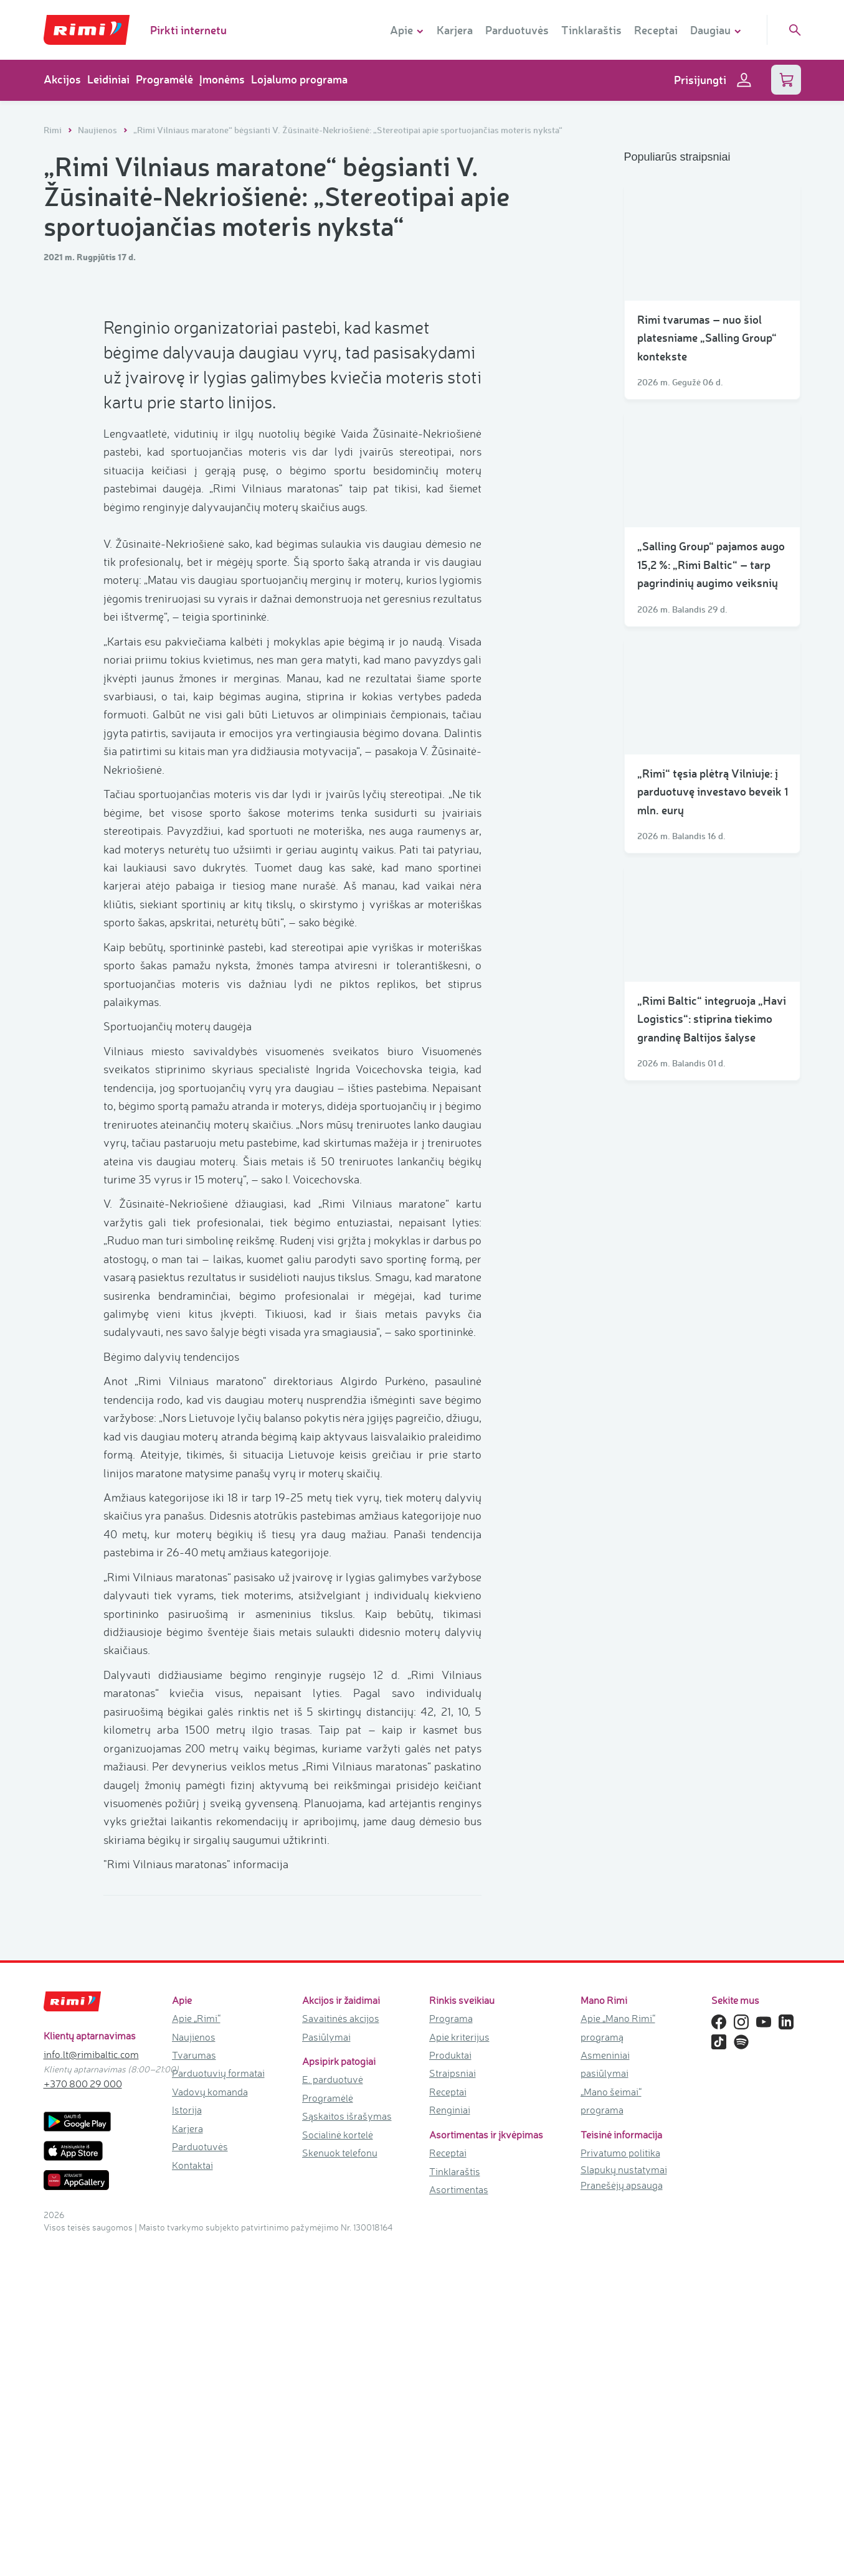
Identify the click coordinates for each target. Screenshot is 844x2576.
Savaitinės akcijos (340, 2350)
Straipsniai (452, 2405)
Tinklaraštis (591, 29)
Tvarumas (194, 2387)
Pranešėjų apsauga (622, 2517)
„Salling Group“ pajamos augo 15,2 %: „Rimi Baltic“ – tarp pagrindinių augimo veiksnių (711, 564)
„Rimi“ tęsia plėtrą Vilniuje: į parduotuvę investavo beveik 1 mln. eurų (712, 791)
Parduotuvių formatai (218, 2405)
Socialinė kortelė (337, 2466)
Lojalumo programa (299, 79)
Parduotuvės (517, 29)
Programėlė (164, 79)
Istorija (187, 2442)
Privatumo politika (620, 2485)
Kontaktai (192, 2497)
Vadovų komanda (210, 2423)
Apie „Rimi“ (196, 2350)
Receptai (656, 29)
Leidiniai (108, 79)
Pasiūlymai (326, 2368)
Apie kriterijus (459, 2368)
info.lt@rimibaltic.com (91, 2386)
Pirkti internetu (188, 29)
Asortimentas (458, 2521)
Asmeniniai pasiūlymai (605, 2396)
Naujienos (98, 130)
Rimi (54, 130)
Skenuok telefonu (339, 2485)
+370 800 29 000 (83, 2415)
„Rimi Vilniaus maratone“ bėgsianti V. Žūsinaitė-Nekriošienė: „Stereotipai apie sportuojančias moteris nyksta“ (347, 130)
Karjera (455, 29)
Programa (451, 2350)
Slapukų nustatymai (624, 2501)
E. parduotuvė (332, 2411)
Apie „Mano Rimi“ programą (618, 2359)
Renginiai (449, 2442)
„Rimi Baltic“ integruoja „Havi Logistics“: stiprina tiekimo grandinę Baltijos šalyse (711, 1019)
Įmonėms (222, 79)
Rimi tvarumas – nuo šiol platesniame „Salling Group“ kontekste (707, 338)
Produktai (450, 2387)
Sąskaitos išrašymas (347, 2448)
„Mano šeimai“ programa (611, 2432)
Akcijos (62, 79)
